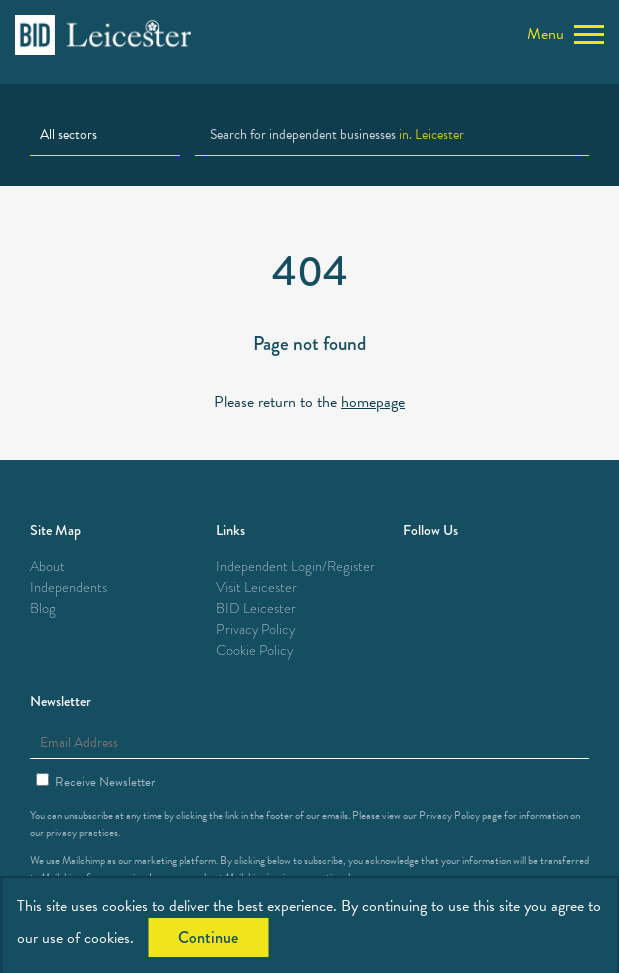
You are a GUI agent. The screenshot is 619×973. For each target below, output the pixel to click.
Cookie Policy (254, 650)
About (47, 566)
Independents (68, 587)
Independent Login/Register (295, 566)
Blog (43, 608)
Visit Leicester (256, 587)
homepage (373, 402)
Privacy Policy (255, 629)
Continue (208, 937)
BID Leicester (256, 608)
